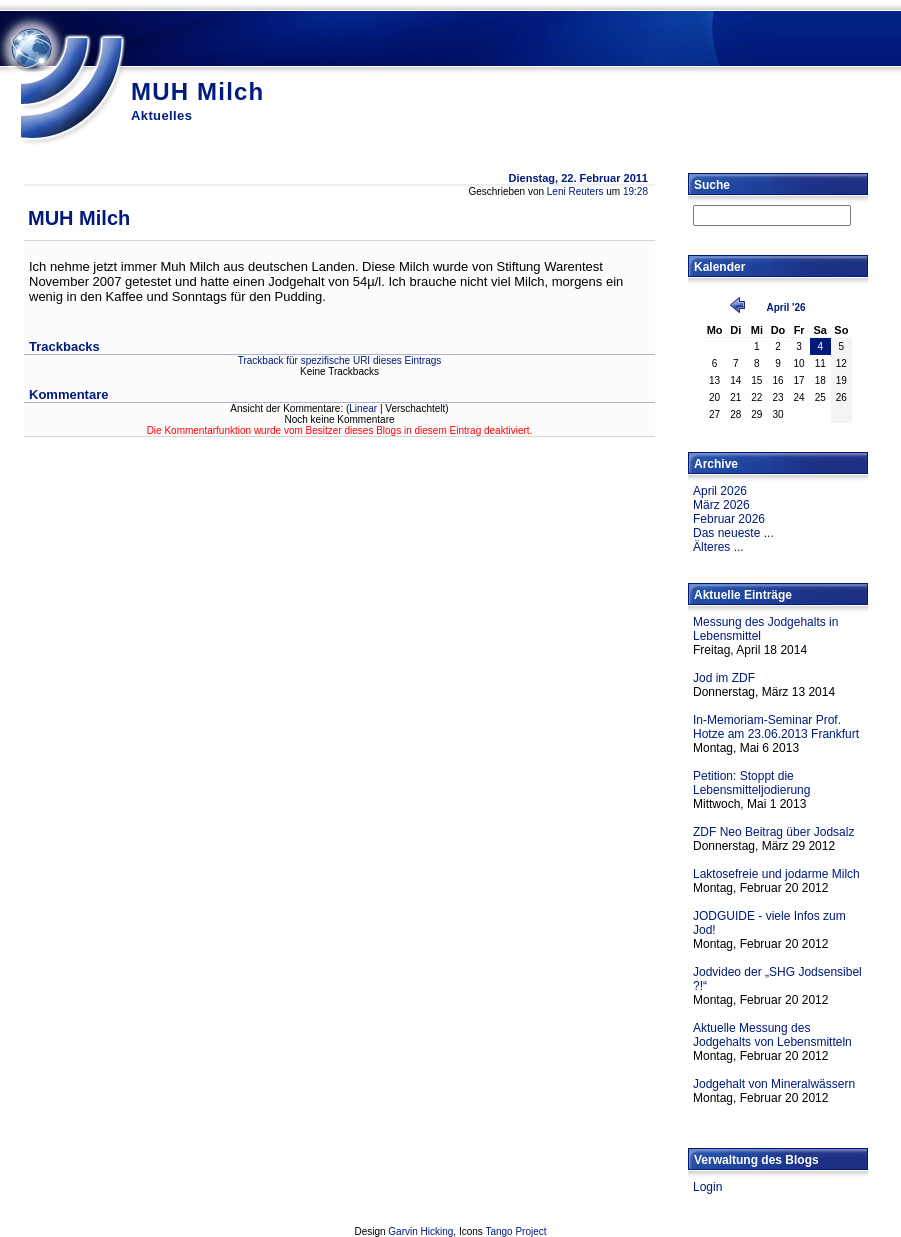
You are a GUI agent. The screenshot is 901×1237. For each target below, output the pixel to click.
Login (707, 1187)
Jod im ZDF (724, 678)
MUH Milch (197, 91)
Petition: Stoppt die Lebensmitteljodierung (751, 783)
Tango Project (515, 1231)
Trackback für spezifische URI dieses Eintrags (340, 360)
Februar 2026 (729, 519)
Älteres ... (718, 547)
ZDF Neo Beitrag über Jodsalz (773, 832)
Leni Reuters (575, 191)
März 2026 (721, 505)
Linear (363, 408)
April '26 (785, 307)
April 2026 (720, 491)
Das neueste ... (733, 533)
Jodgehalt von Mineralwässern (774, 1084)
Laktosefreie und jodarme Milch (776, 874)
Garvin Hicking (420, 1231)
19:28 (635, 191)
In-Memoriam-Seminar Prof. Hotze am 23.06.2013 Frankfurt (776, 727)
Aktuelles (161, 115)
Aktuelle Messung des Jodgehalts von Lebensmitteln (772, 1035)
